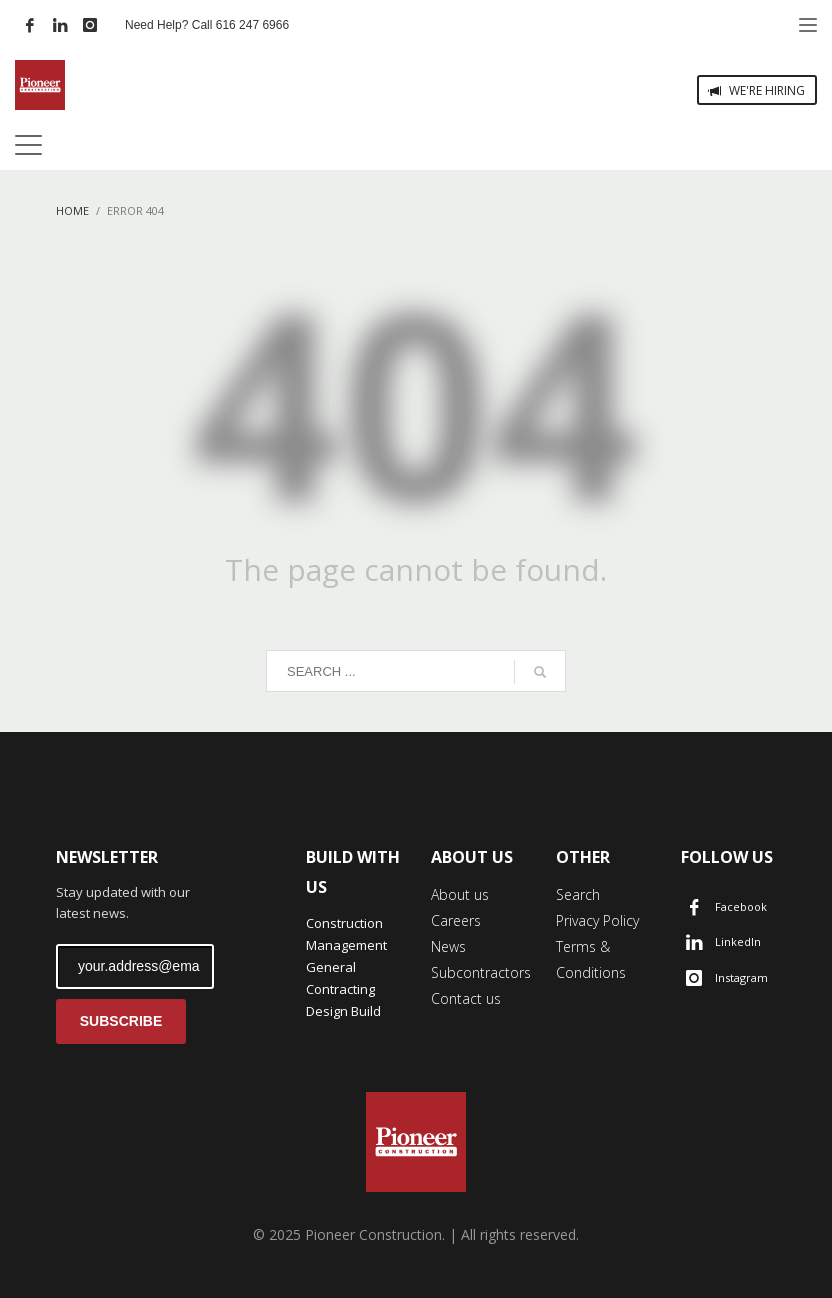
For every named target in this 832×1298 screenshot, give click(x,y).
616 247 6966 (252, 25)
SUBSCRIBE (121, 1021)
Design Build (343, 1011)
